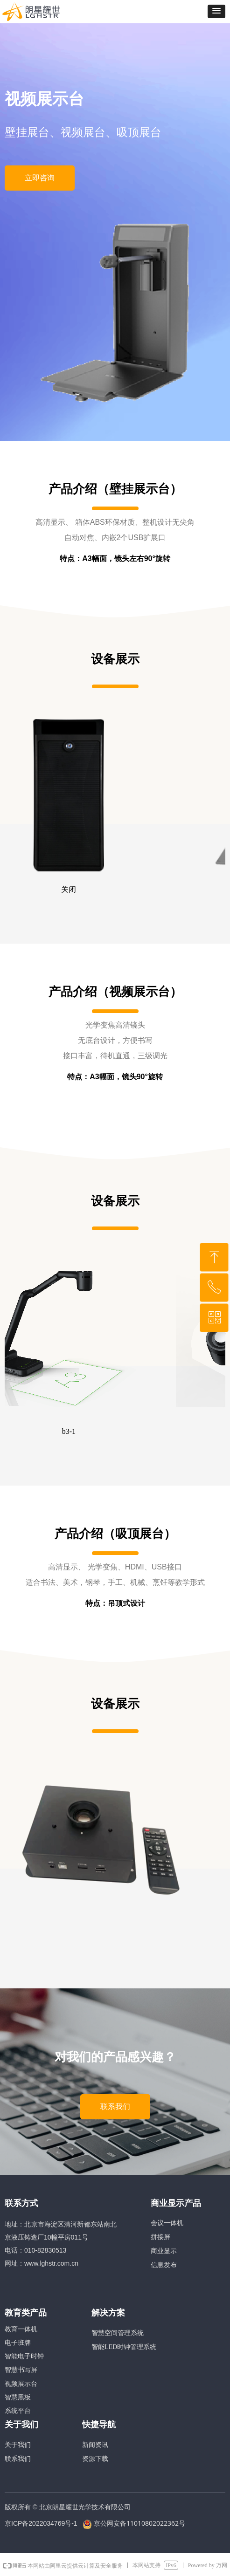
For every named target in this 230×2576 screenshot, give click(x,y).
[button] (216, 11)
